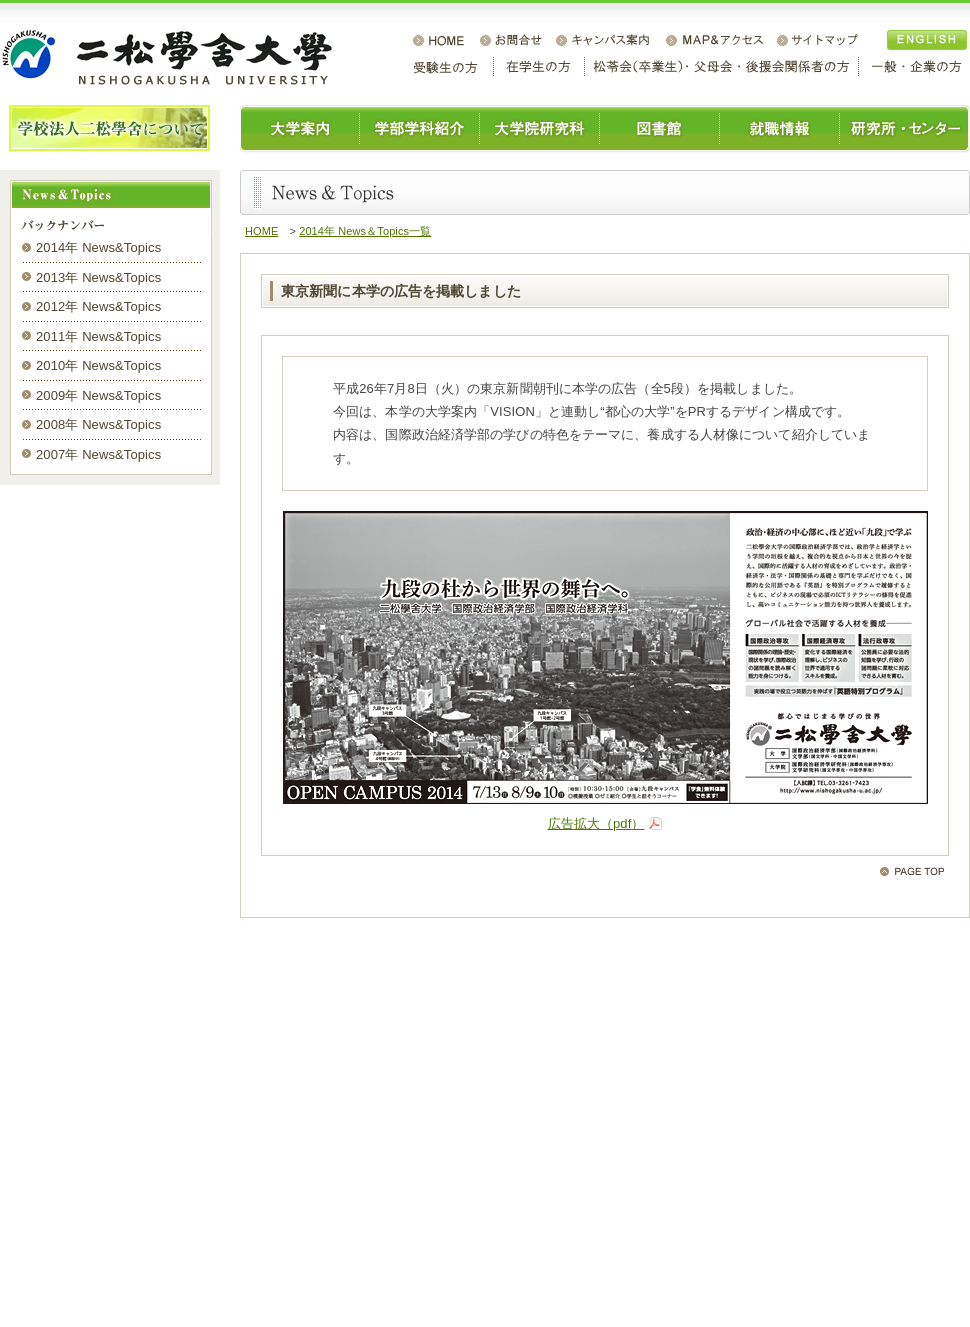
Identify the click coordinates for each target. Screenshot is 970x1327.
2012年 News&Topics (98, 306)
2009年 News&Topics (98, 395)
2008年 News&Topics (98, 424)
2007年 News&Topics (98, 454)
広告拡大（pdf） (596, 823)
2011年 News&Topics (98, 336)
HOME (261, 231)
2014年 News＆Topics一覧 (365, 231)
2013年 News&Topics (98, 277)
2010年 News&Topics (98, 365)
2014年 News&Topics (98, 247)
